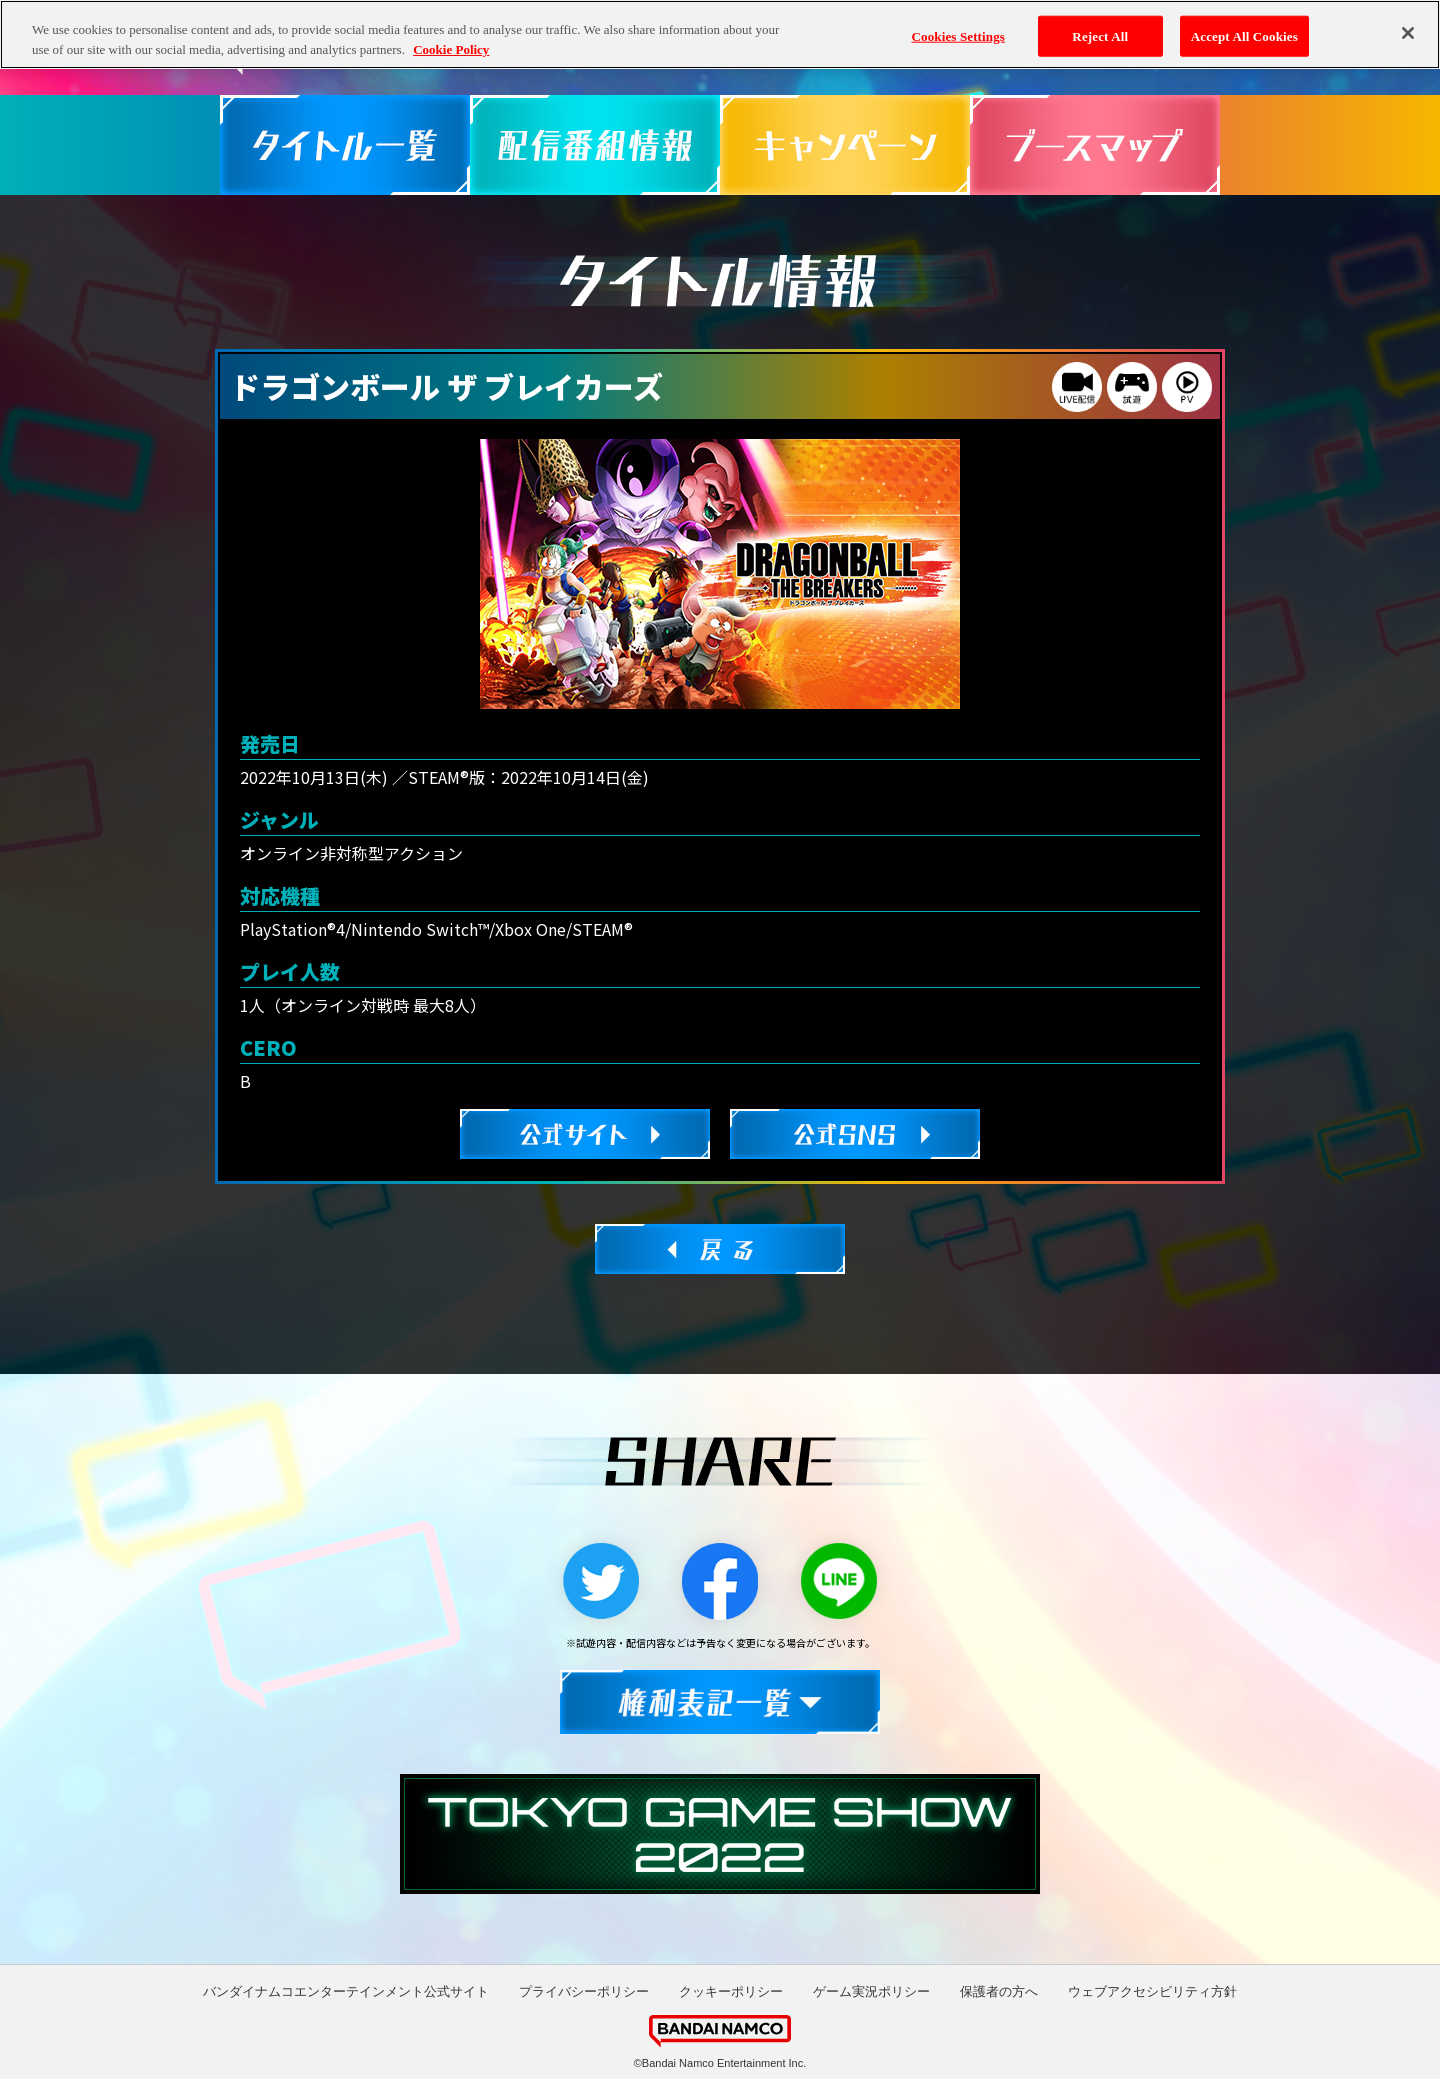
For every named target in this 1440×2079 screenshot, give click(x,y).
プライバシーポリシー (584, 1991)
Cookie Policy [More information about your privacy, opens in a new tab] (451, 34)
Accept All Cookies (1244, 21)
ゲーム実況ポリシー (871, 1991)
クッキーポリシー (731, 1991)
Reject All (1100, 21)
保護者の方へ (999, 1991)
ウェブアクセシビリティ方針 (1152, 1991)
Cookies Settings (958, 21)
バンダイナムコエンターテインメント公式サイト (346, 1991)
